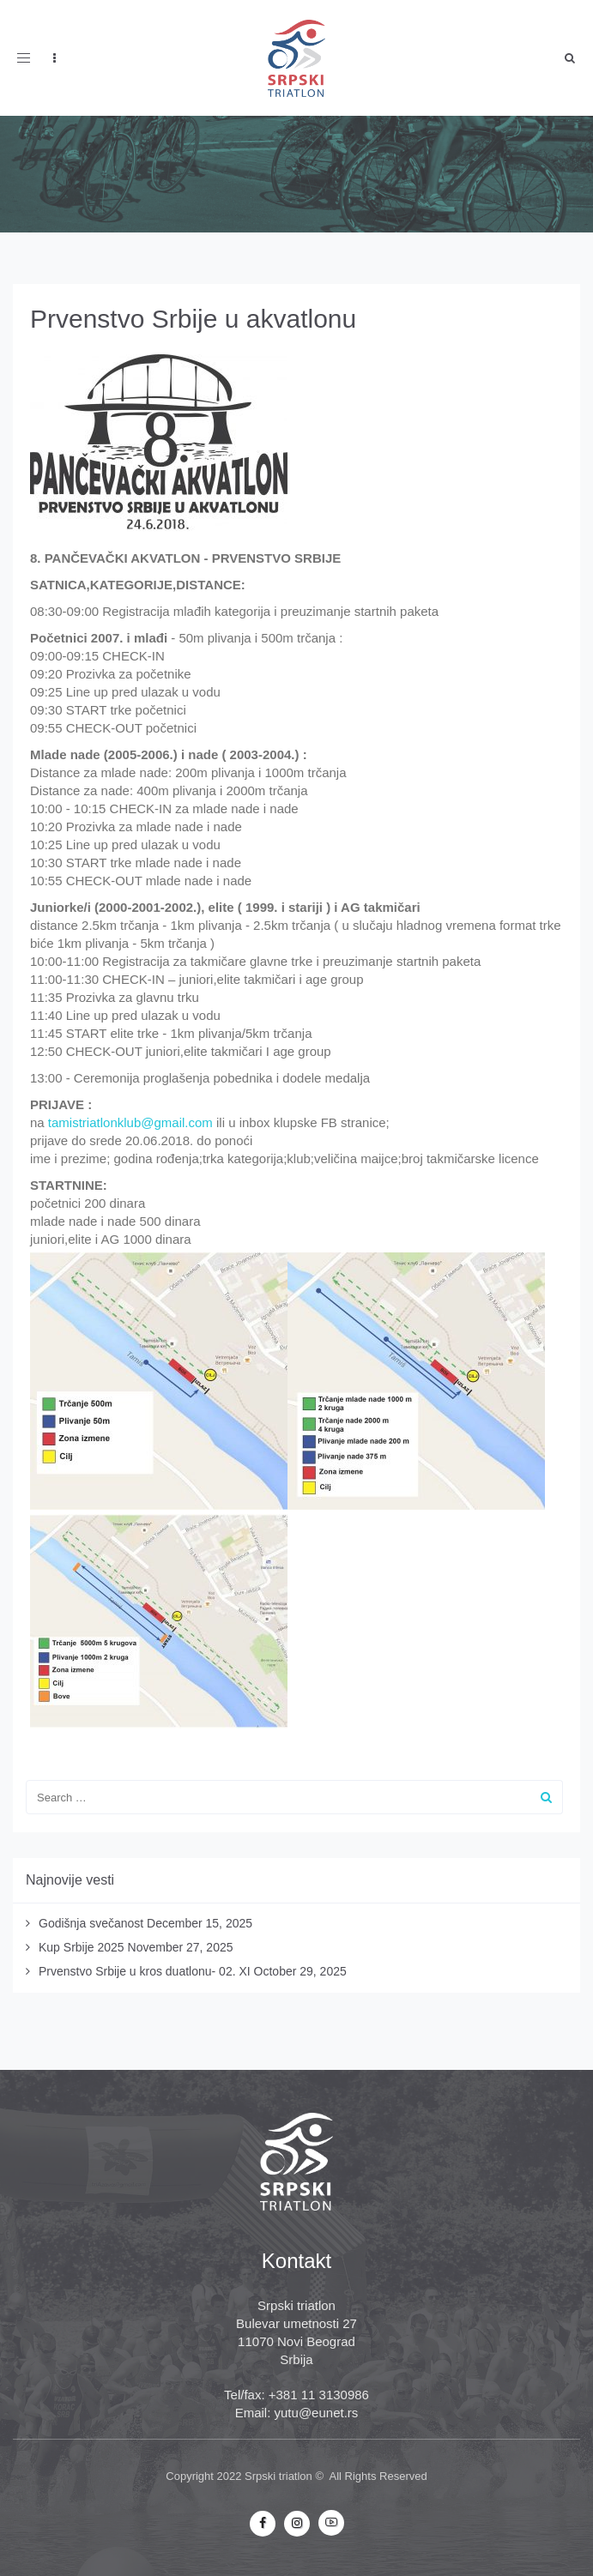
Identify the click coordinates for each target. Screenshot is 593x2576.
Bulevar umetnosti (287, 2323)
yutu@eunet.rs (317, 2412)
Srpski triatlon (278, 2476)
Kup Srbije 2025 (81, 1947)
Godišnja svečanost (91, 1923)
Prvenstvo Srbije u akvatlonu (193, 319)
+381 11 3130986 (319, 2394)
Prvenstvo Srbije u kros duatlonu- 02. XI (145, 1971)
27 (348, 2323)
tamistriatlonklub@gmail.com (130, 1122)
